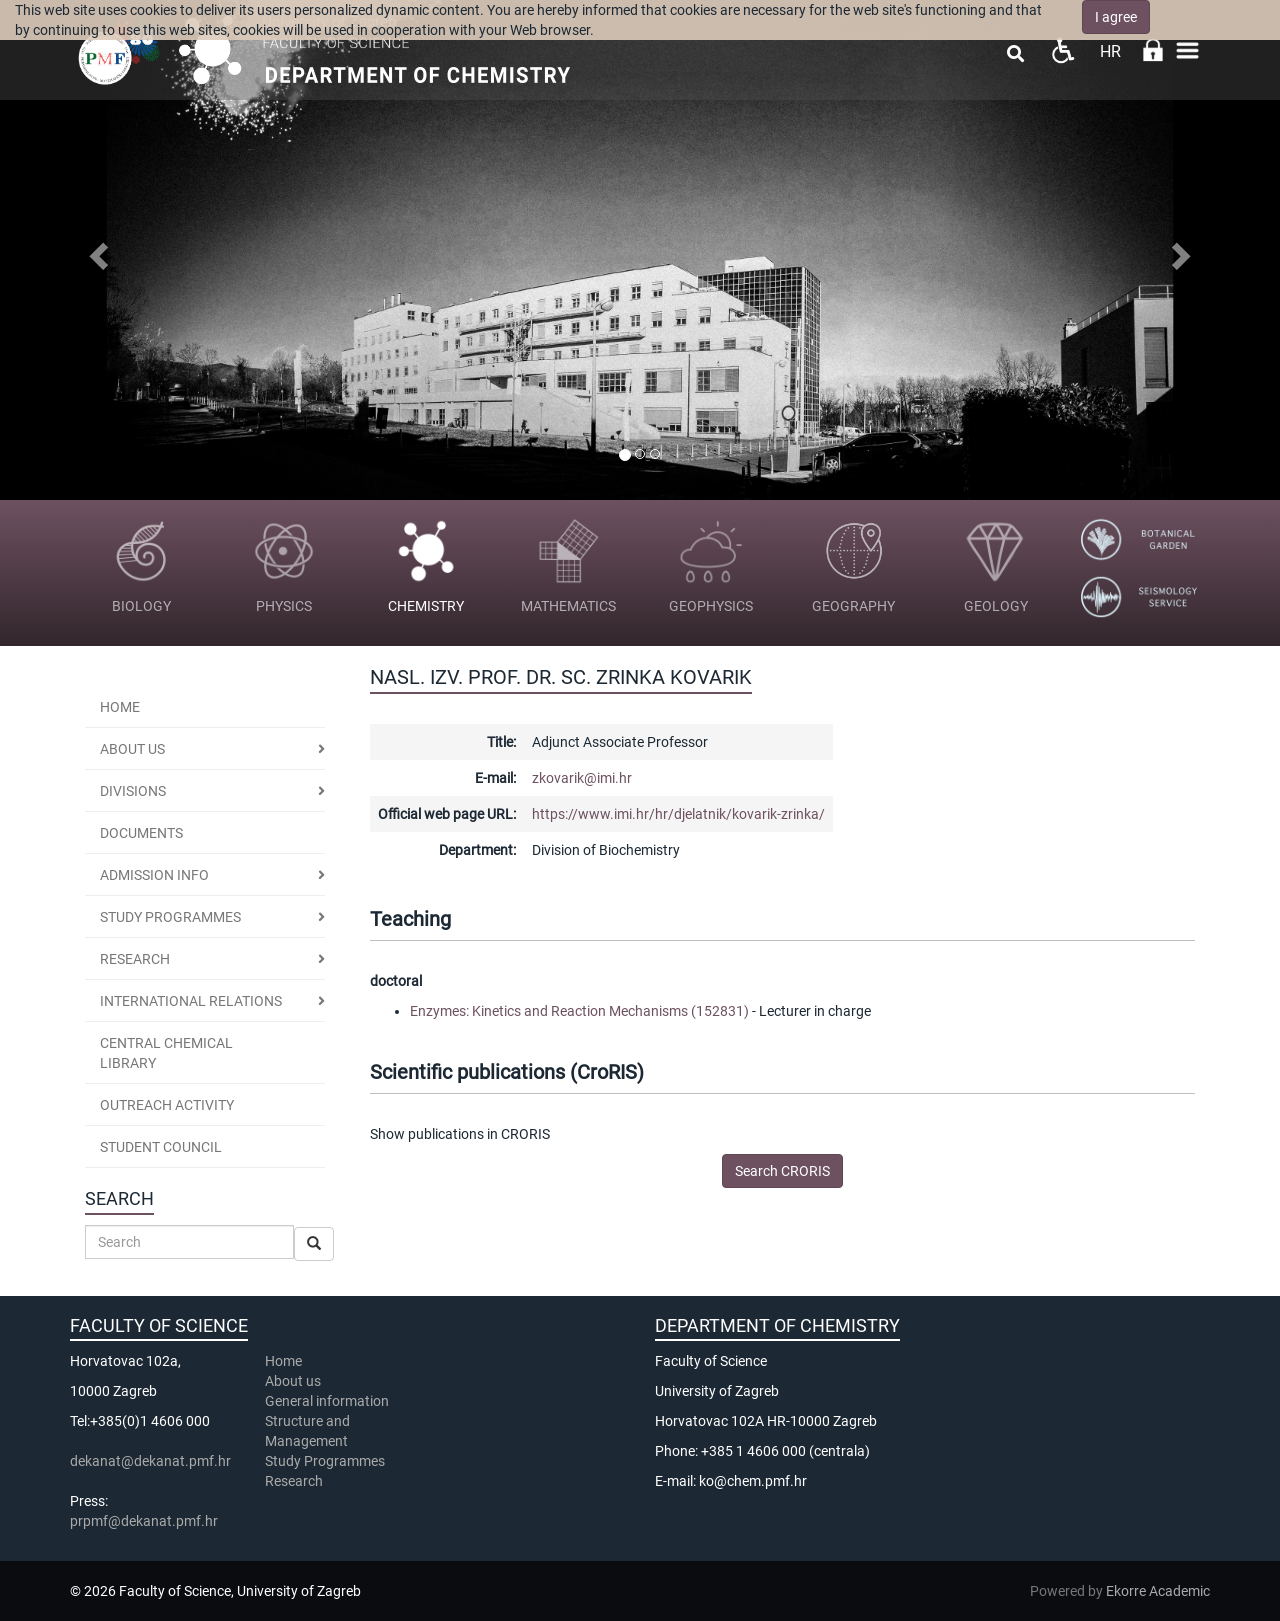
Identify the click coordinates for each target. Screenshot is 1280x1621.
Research (295, 1481)
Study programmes (170, 917)
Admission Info (154, 875)
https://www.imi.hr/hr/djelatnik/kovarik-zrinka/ (678, 814)
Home (120, 707)
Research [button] (135, 959)
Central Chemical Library (166, 1053)
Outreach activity (167, 1105)
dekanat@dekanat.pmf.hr (150, 1461)
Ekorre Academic (1158, 1591)
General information (327, 1401)
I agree (1116, 17)
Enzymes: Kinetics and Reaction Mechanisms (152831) (579, 1011)
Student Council (161, 1147)
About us (132, 749)
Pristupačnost (1062, 50)
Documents (141, 833)
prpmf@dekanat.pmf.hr (144, 1521)
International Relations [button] (191, 1001)
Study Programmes (325, 1461)
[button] (96, 250)
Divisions (133, 791)
